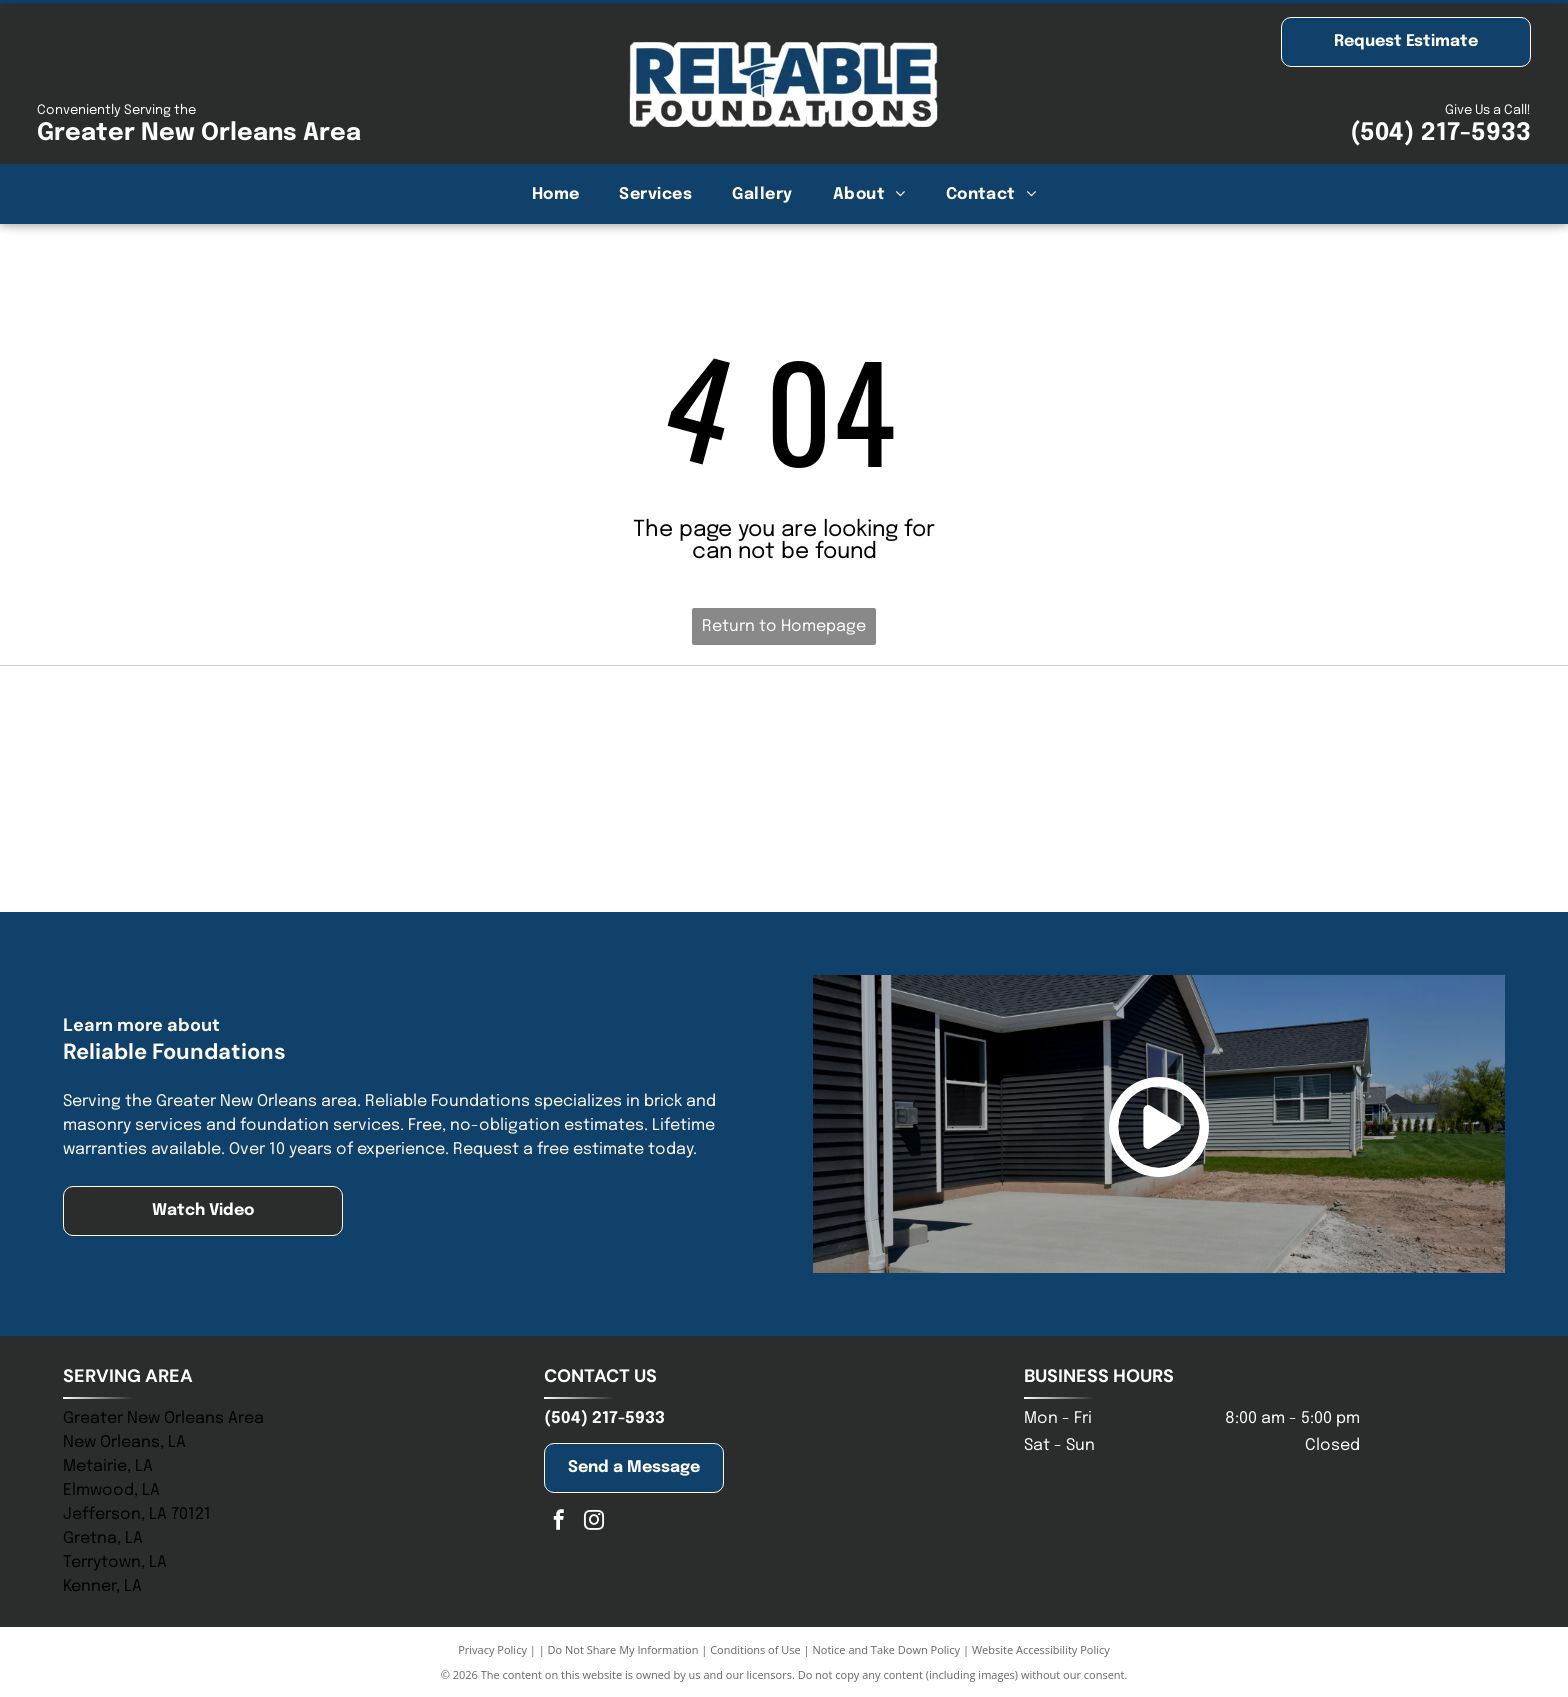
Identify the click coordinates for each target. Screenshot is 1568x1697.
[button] (655, 194)
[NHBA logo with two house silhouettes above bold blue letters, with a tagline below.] (784, 737)
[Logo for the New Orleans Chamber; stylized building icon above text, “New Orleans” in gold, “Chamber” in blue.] (784, 842)
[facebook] (559, 1522)
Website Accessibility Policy (1041, 1649)
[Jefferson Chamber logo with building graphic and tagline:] (305, 842)
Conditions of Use (755, 1649)
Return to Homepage (784, 626)
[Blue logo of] (305, 737)
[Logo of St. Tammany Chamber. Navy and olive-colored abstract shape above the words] (1263, 737)
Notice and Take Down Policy (887, 1649)
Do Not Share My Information (623, 1649)
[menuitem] (556, 194)
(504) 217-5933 (1440, 133)
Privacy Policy (492, 1649)
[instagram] (594, 1522)
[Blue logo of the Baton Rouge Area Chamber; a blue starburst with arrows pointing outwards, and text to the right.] (1263, 842)
